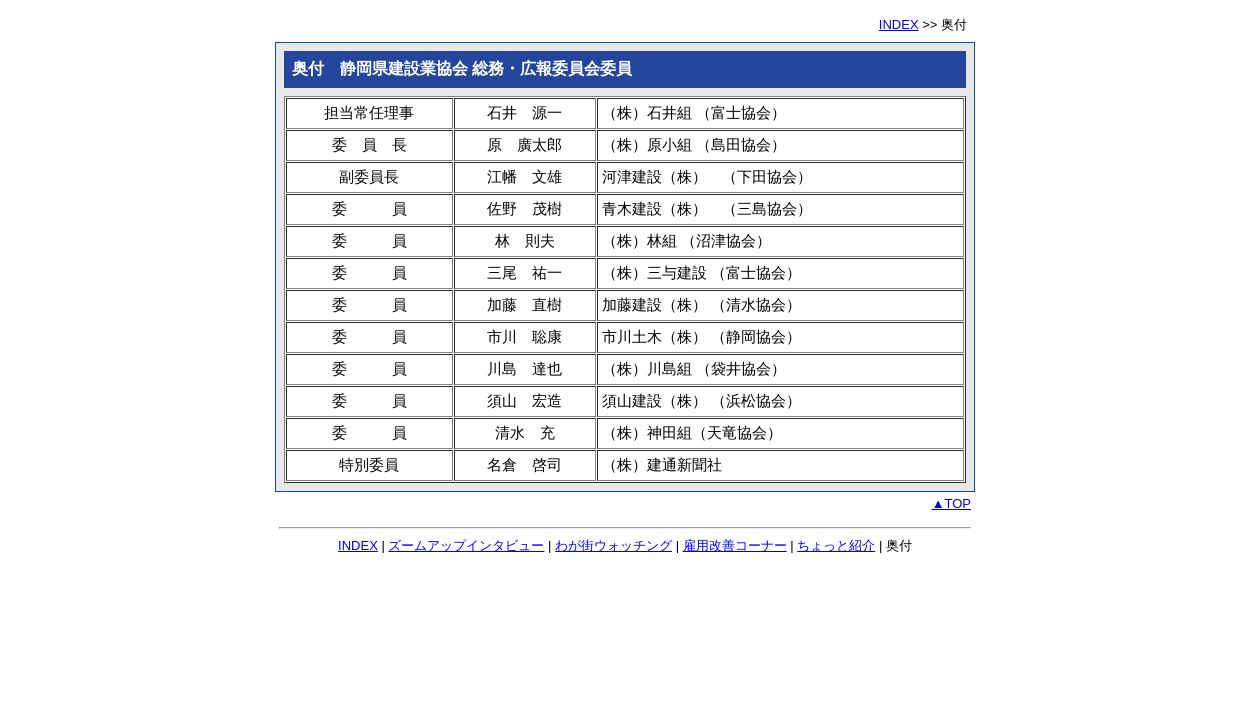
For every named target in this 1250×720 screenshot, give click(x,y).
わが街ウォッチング (613, 545)
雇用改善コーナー (735, 545)
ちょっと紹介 (836, 545)
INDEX (899, 24)
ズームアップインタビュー (466, 545)
